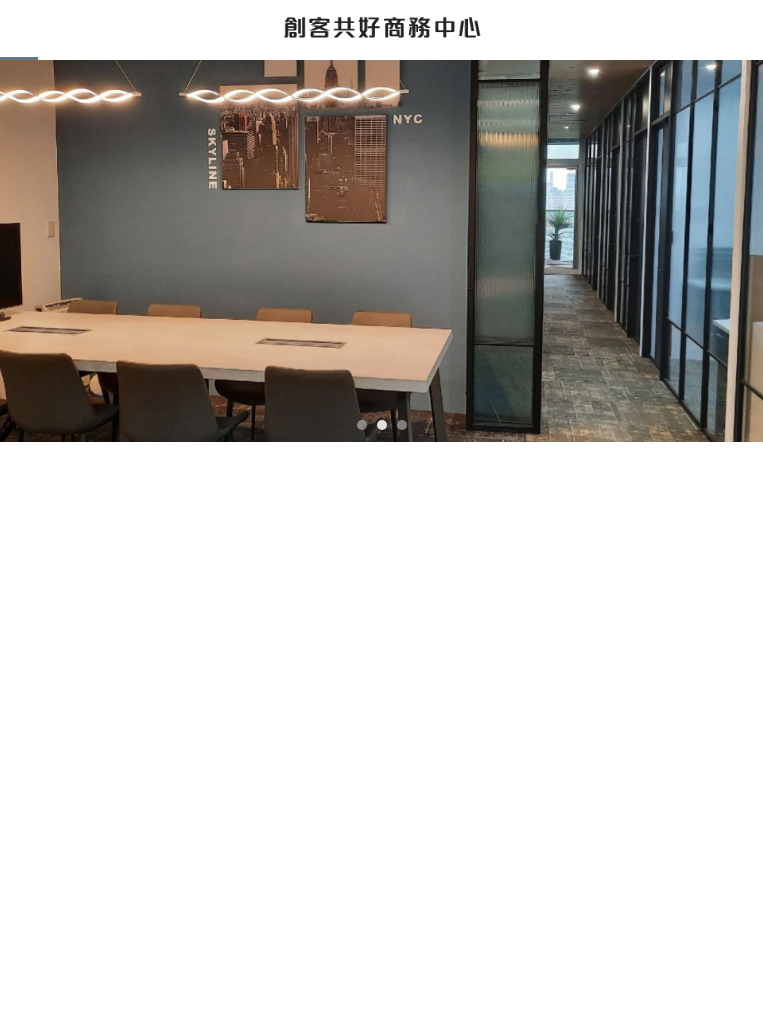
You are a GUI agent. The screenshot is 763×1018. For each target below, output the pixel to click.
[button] (362, 425)
